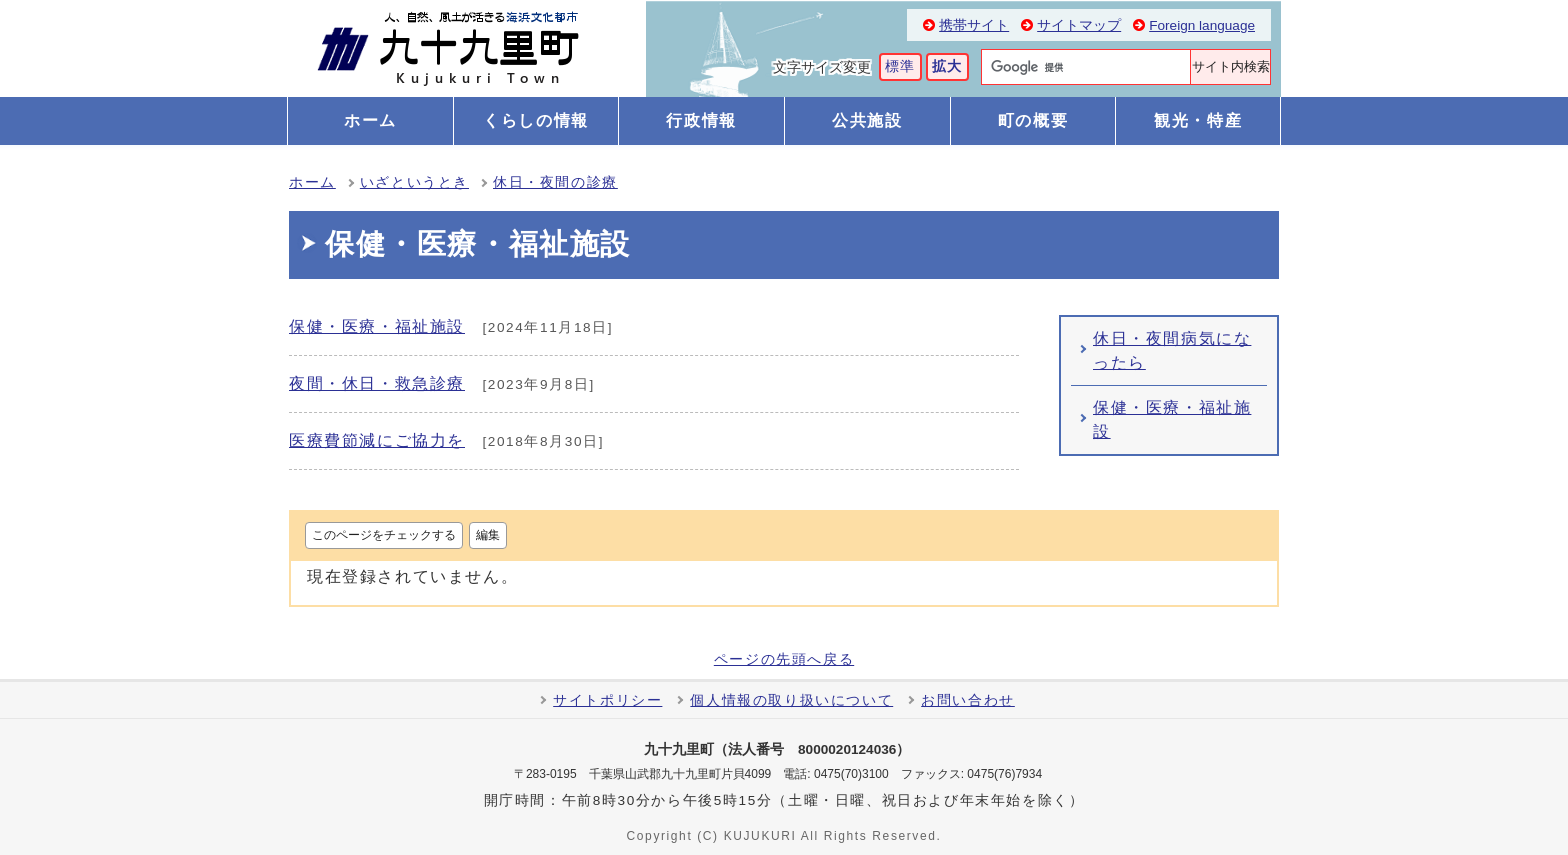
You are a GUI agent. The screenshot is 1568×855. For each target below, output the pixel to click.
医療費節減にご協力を (377, 440)
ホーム (312, 182)
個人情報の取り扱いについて (791, 700)
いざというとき (414, 182)
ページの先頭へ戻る (784, 660)
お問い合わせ (968, 700)
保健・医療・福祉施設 (377, 326)
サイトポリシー (607, 700)
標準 (900, 66)
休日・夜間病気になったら (1172, 350)
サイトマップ (1079, 25)
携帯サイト (974, 25)
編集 (488, 535)
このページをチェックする (384, 535)
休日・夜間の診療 (555, 182)
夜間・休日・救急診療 (377, 383)
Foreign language (1202, 25)
